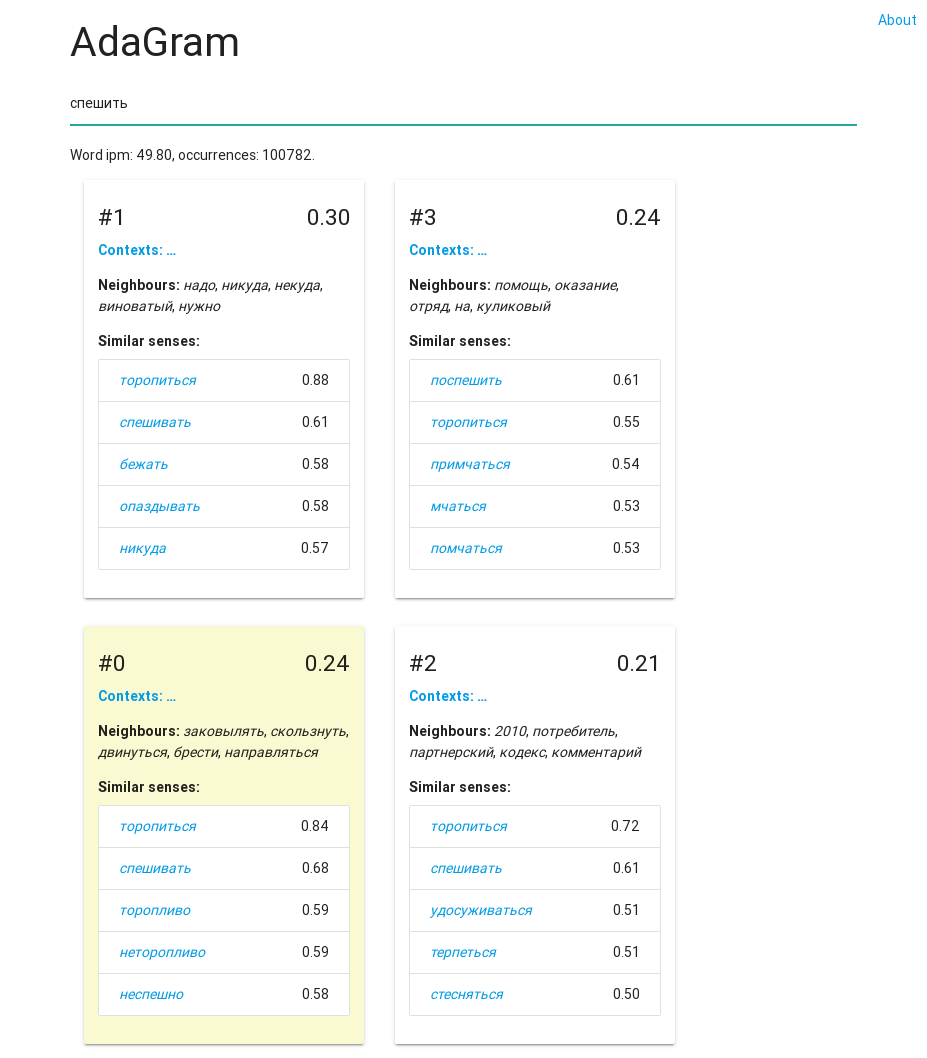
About (897, 20)
